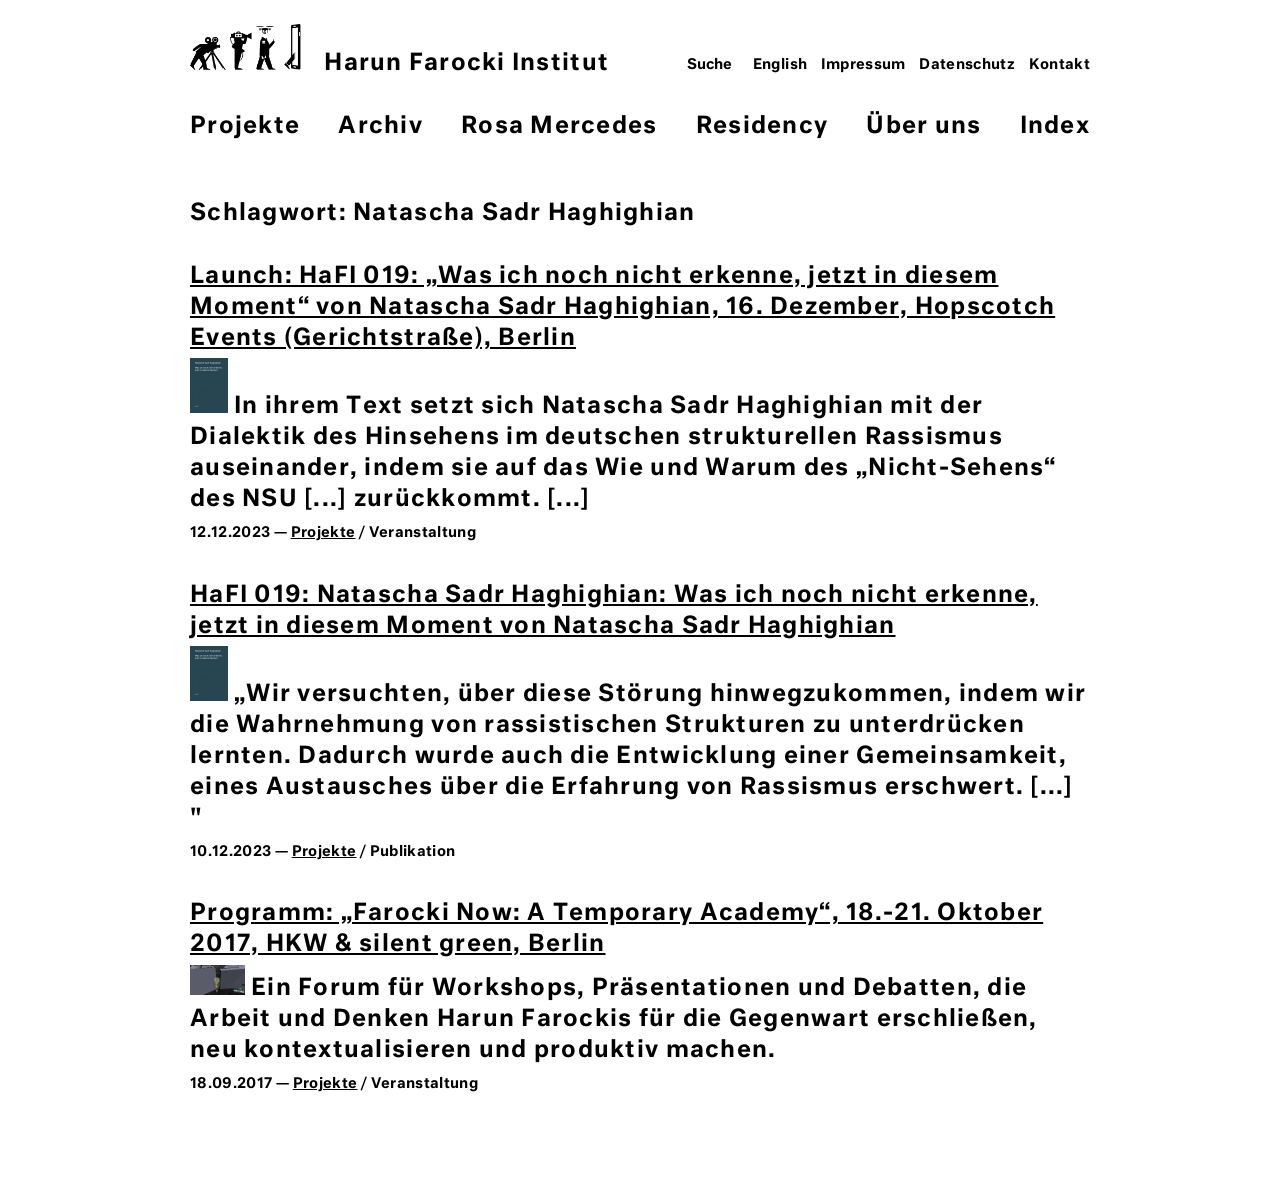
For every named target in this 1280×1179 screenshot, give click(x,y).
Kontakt (1060, 65)
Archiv (380, 126)
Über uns (923, 126)
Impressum (863, 65)
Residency (762, 126)
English (780, 65)
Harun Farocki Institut (399, 49)
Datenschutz (967, 65)
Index (1055, 126)
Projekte (245, 126)
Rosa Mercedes (559, 126)
